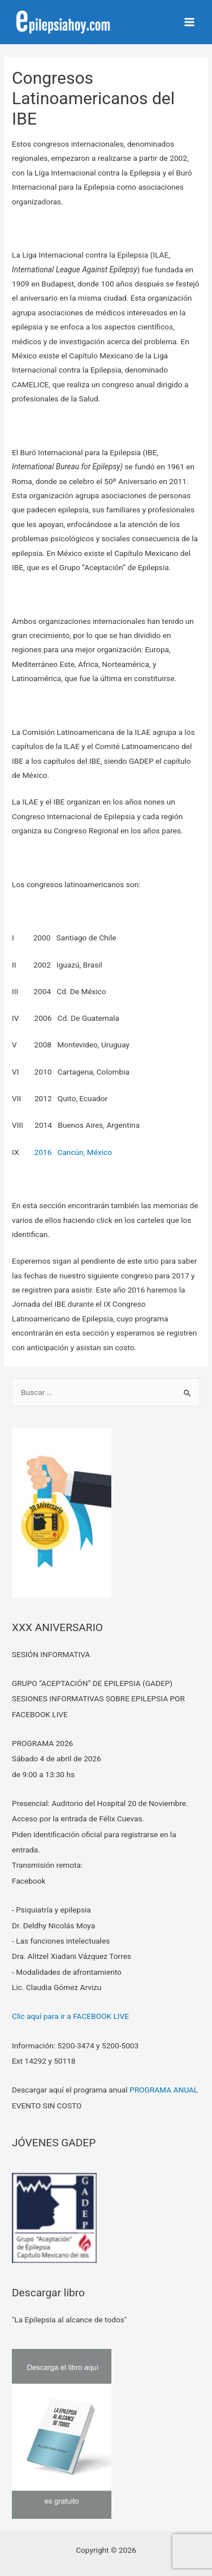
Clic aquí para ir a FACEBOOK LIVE (70, 2016)
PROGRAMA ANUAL (163, 2089)
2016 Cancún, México (73, 1152)
